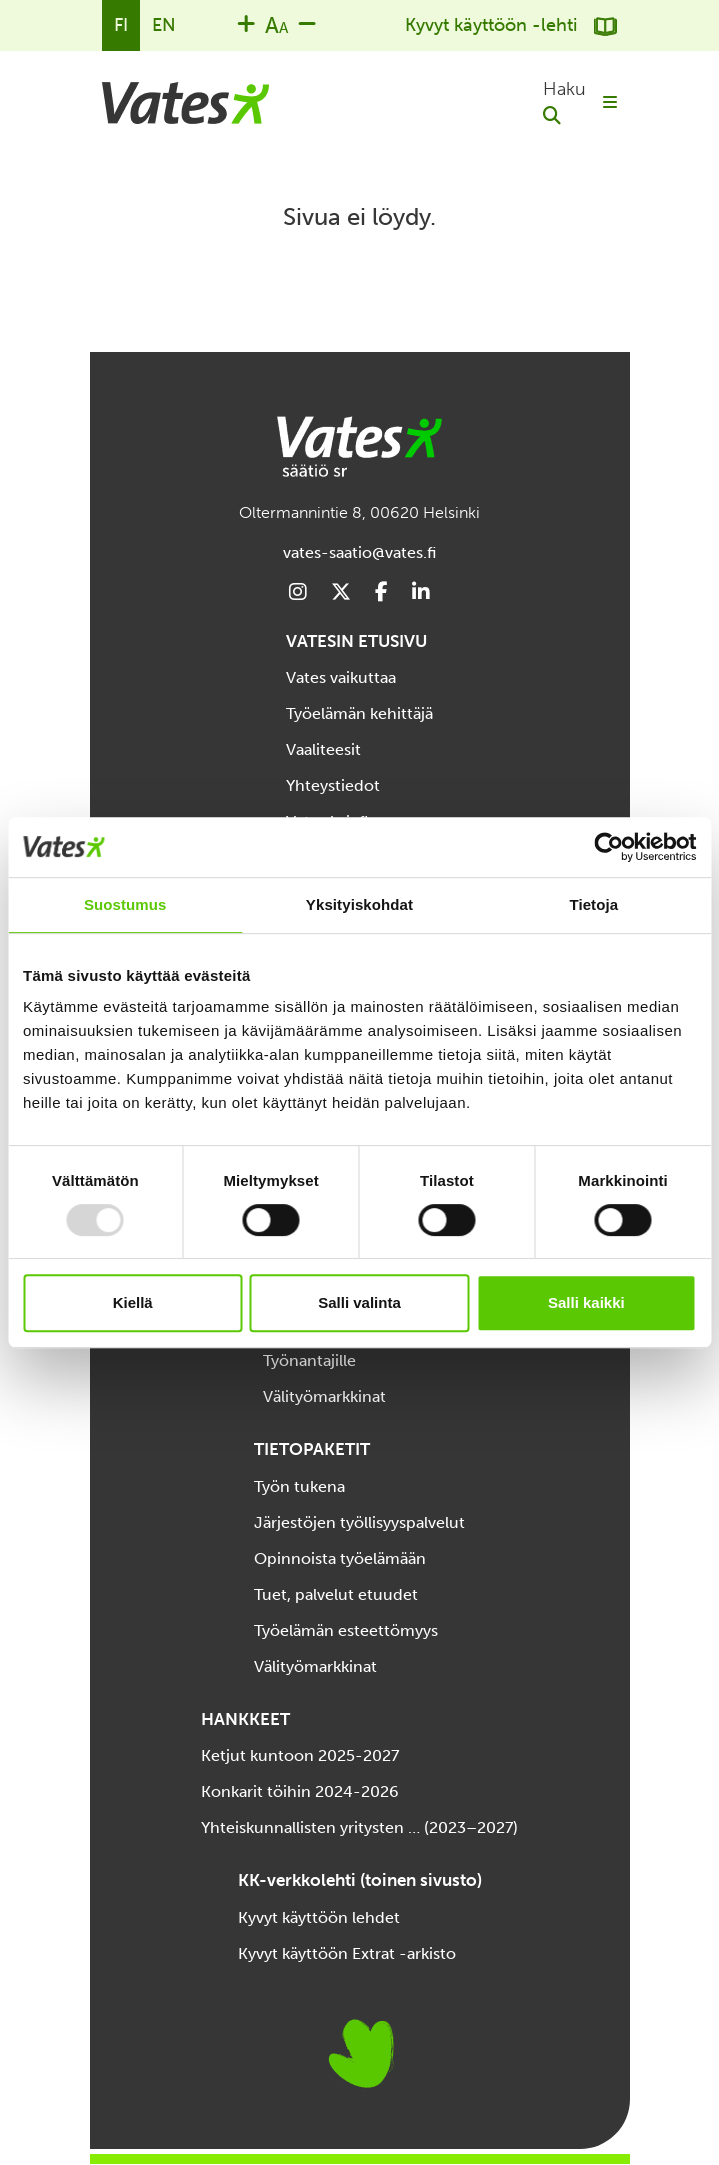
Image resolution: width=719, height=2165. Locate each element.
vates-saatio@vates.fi (359, 552)
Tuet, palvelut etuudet (336, 1594)
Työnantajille (309, 1360)
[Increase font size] (246, 22)
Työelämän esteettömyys (346, 1630)
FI (121, 25)
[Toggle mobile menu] (610, 103)
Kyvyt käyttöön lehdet (319, 1917)
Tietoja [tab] (593, 904)
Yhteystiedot (333, 785)
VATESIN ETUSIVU (356, 641)
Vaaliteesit (323, 749)
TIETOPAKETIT (312, 1449)
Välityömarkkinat (324, 1396)
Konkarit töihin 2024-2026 (300, 1791)
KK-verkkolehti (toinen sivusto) (360, 1880)
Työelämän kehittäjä (359, 713)
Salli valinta (359, 1302)
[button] (564, 103)
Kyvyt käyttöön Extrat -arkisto (347, 1953)
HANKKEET (245, 1719)
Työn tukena (299, 1486)
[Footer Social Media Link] (298, 593)
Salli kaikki (586, 1302)
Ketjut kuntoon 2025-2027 (300, 1755)
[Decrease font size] (307, 22)
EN (164, 25)
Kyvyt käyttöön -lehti (511, 25)
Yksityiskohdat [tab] (359, 904)
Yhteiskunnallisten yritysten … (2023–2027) (359, 1827)
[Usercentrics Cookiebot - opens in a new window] (608, 847)
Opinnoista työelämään (340, 1558)
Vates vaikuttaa (341, 677)
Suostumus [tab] (125, 904)
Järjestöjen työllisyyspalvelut (359, 1522)
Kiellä (133, 1302)
